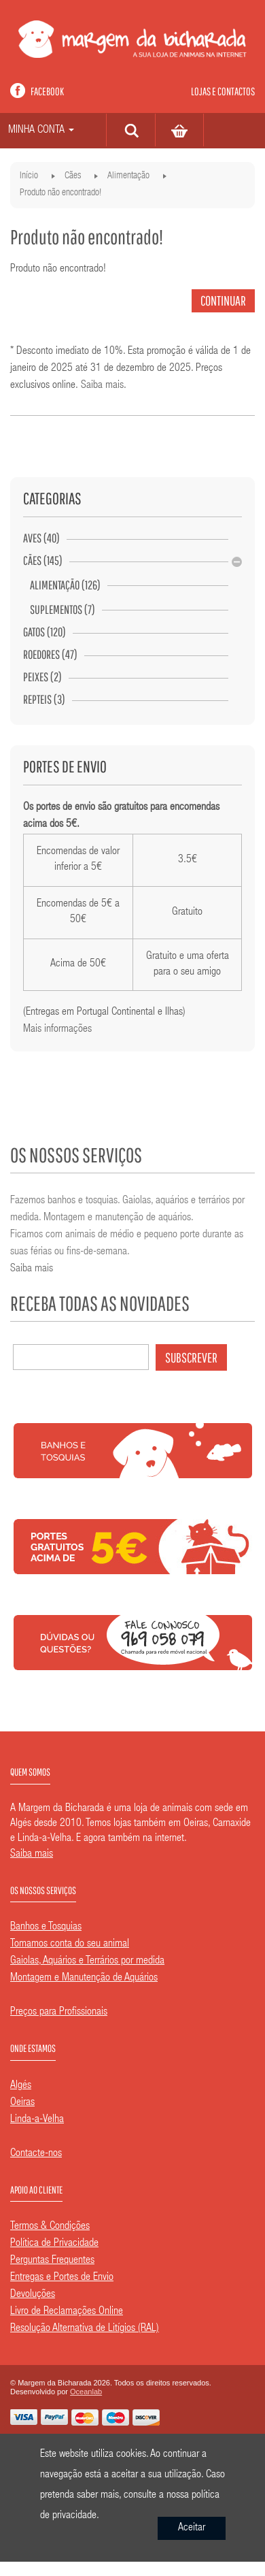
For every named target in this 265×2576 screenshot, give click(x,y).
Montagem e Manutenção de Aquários (84, 1978)
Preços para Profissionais (58, 2012)
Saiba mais (102, 385)
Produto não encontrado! (60, 193)
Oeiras (22, 2103)
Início (29, 176)
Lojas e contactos (223, 91)
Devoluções (32, 2294)
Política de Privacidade (54, 2243)
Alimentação (128, 176)
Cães (73, 176)
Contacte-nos (36, 2154)
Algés (20, 2086)
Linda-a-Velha (37, 2120)
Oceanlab (86, 2391)
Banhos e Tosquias (46, 1927)
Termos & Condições (50, 2226)
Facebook (47, 91)
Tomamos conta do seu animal (69, 1944)
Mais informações (57, 1029)
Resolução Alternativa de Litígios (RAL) (84, 2329)
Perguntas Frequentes (52, 2260)
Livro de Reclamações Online (66, 2311)
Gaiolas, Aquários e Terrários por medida (87, 1961)
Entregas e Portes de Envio (61, 2277)
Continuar (223, 300)
